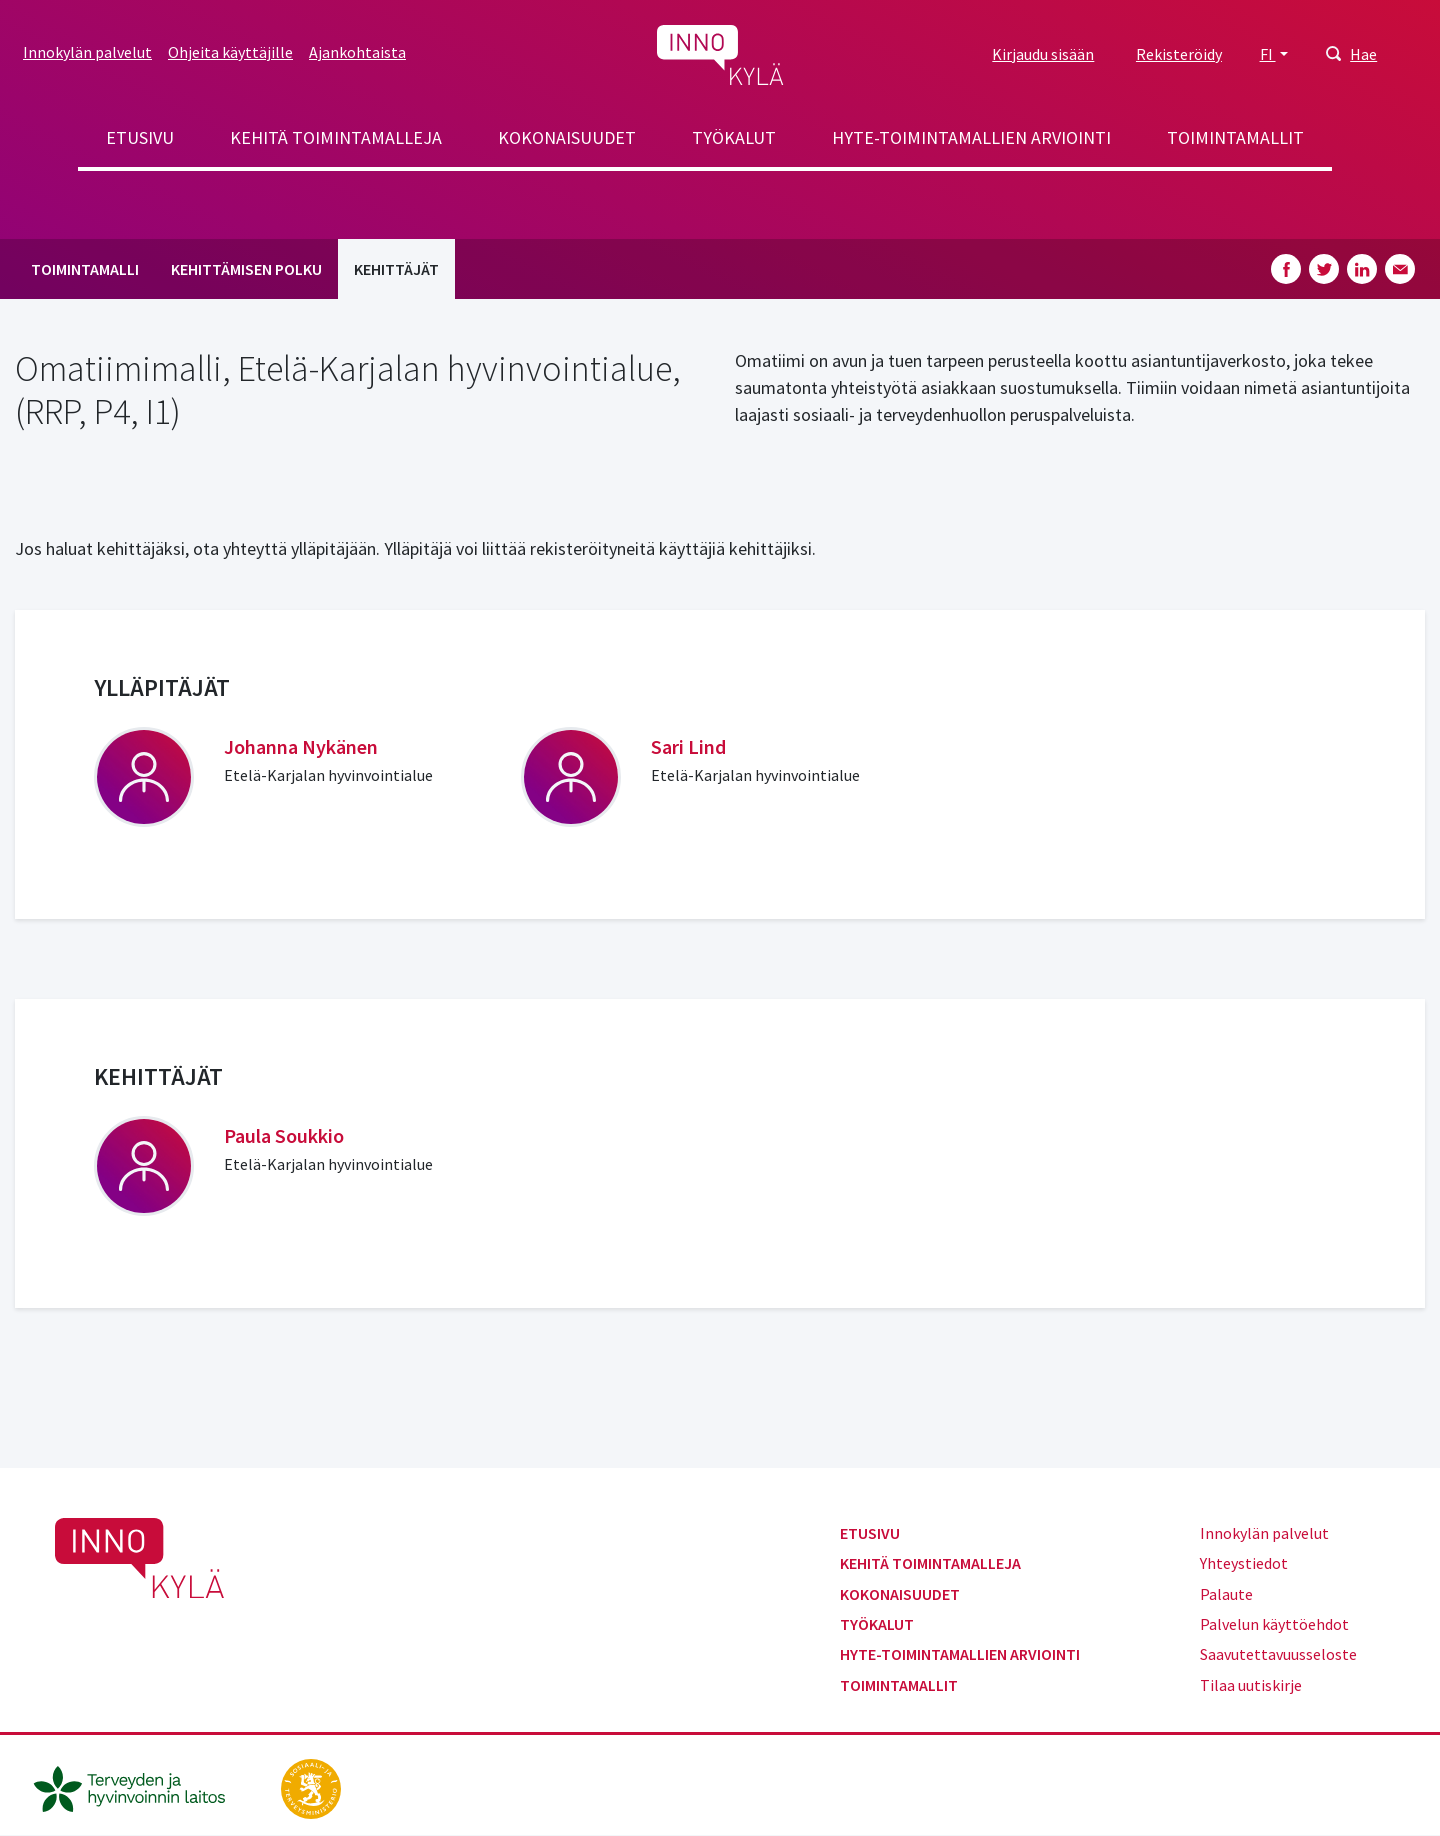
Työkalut (734, 137)
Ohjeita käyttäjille (230, 52)
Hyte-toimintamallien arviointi (971, 137)
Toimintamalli (85, 269)
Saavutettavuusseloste (1278, 1654)
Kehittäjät (396, 269)
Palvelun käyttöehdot (1274, 1624)
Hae (1363, 54)
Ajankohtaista (357, 52)
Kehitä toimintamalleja (336, 137)
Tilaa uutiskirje (1251, 1685)
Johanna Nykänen (301, 746)
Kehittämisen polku (246, 269)
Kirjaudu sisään (1043, 54)
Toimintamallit (1235, 137)
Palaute (1226, 1594)
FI (1268, 54)
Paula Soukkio (284, 1135)
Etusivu (140, 137)
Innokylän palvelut (87, 52)
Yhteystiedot (1244, 1563)
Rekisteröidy (1179, 54)
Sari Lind (688, 746)
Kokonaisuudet (567, 137)
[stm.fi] (311, 1787)
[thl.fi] (140, 1787)
